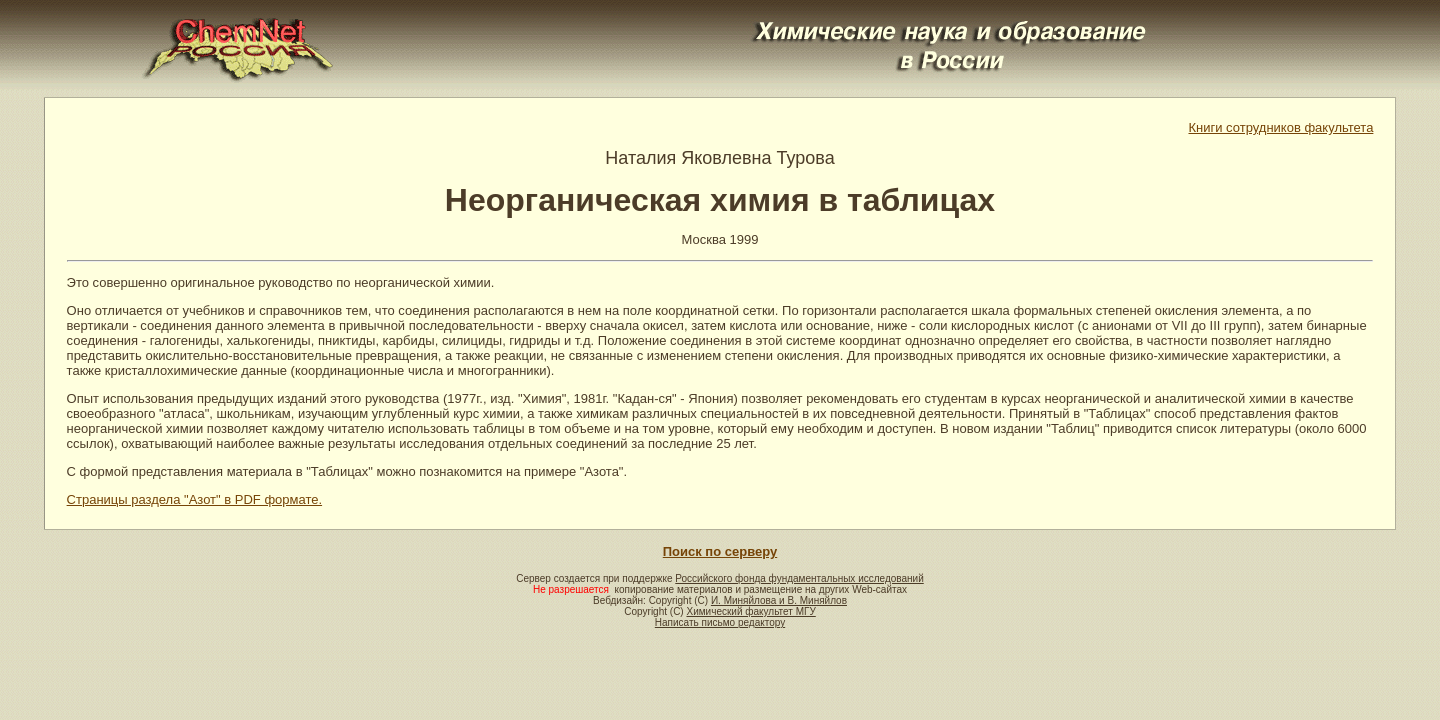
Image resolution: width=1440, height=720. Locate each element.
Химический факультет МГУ (750, 611)
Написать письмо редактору (720, 622)
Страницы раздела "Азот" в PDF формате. (195, 499)
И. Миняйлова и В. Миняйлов (779, 600)
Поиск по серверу (720, 551)
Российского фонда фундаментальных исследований (799, 578)
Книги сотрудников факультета (1280, 127)
